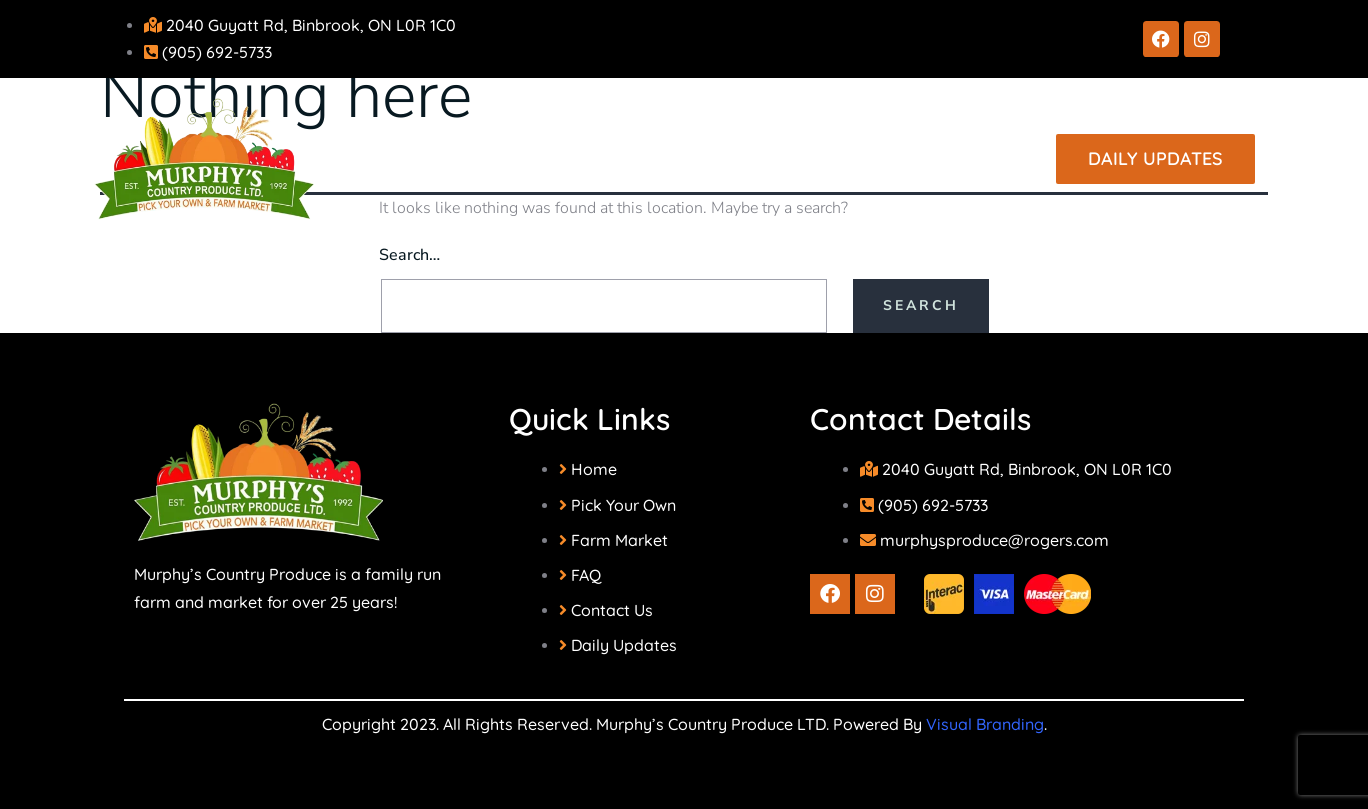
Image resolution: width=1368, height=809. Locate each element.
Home (451, 157)
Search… (409, 255)
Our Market (751, 157)
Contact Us (911, 157)
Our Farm (582, 157)
